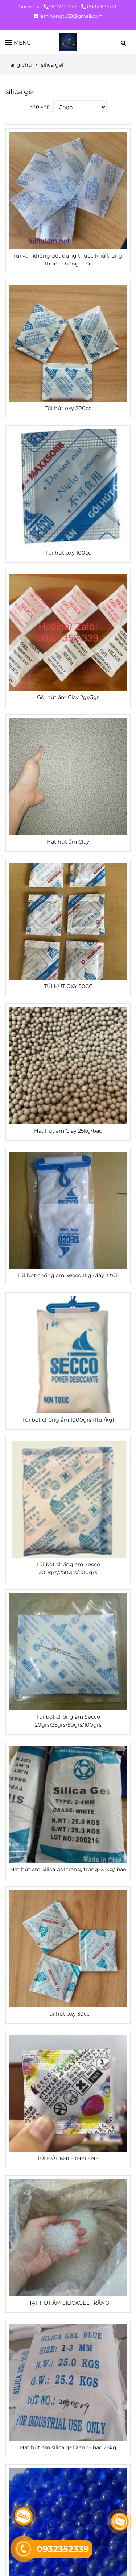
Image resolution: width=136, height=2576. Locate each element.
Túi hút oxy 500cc (68, 408)
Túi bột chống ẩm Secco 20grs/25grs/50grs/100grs (68, 1721)
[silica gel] (68, 42)
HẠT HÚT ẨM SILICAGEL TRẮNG (68, 2303)
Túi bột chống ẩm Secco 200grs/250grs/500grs (68, 1568)
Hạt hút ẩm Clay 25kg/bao (68, 1131)
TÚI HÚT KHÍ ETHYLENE (68, 2158)
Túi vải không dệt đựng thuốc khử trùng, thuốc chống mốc (68, 259)
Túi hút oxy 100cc (68, 552)
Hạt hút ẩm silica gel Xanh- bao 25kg (68, 2447)
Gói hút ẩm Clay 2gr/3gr (68, 697)
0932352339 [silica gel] (61, 6)
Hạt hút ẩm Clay (68, 842)
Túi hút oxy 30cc (68, 2014)
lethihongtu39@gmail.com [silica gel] (68, 16)
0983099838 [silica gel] (98, 6)
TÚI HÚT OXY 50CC (68, 986)
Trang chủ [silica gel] (18, 65)
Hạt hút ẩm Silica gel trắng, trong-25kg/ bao (68, 1869)
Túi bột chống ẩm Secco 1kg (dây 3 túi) (68, 1275)
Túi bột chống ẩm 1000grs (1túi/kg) (68, 1420)
